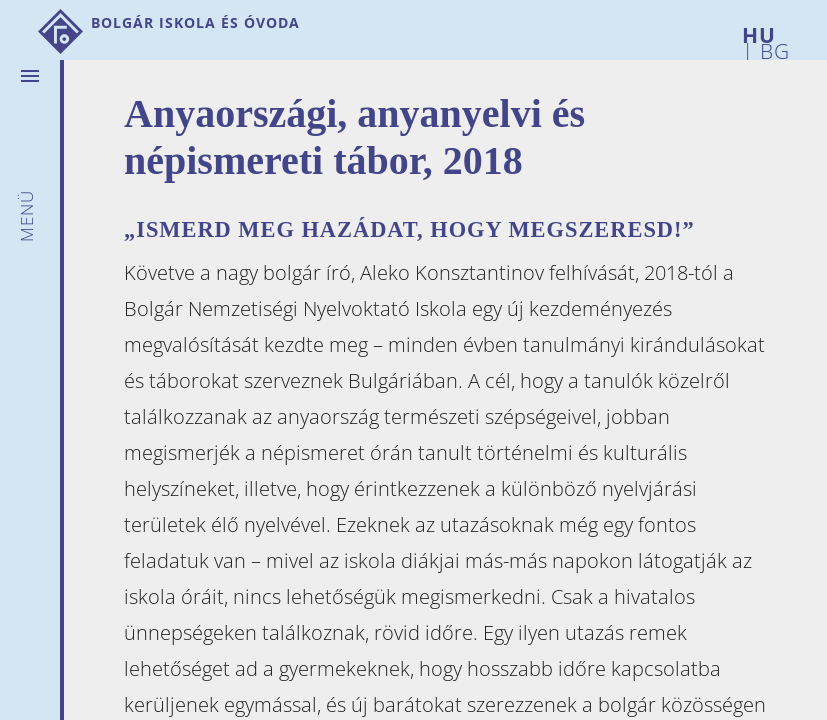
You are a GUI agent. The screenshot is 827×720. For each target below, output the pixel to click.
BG (772, 47)
